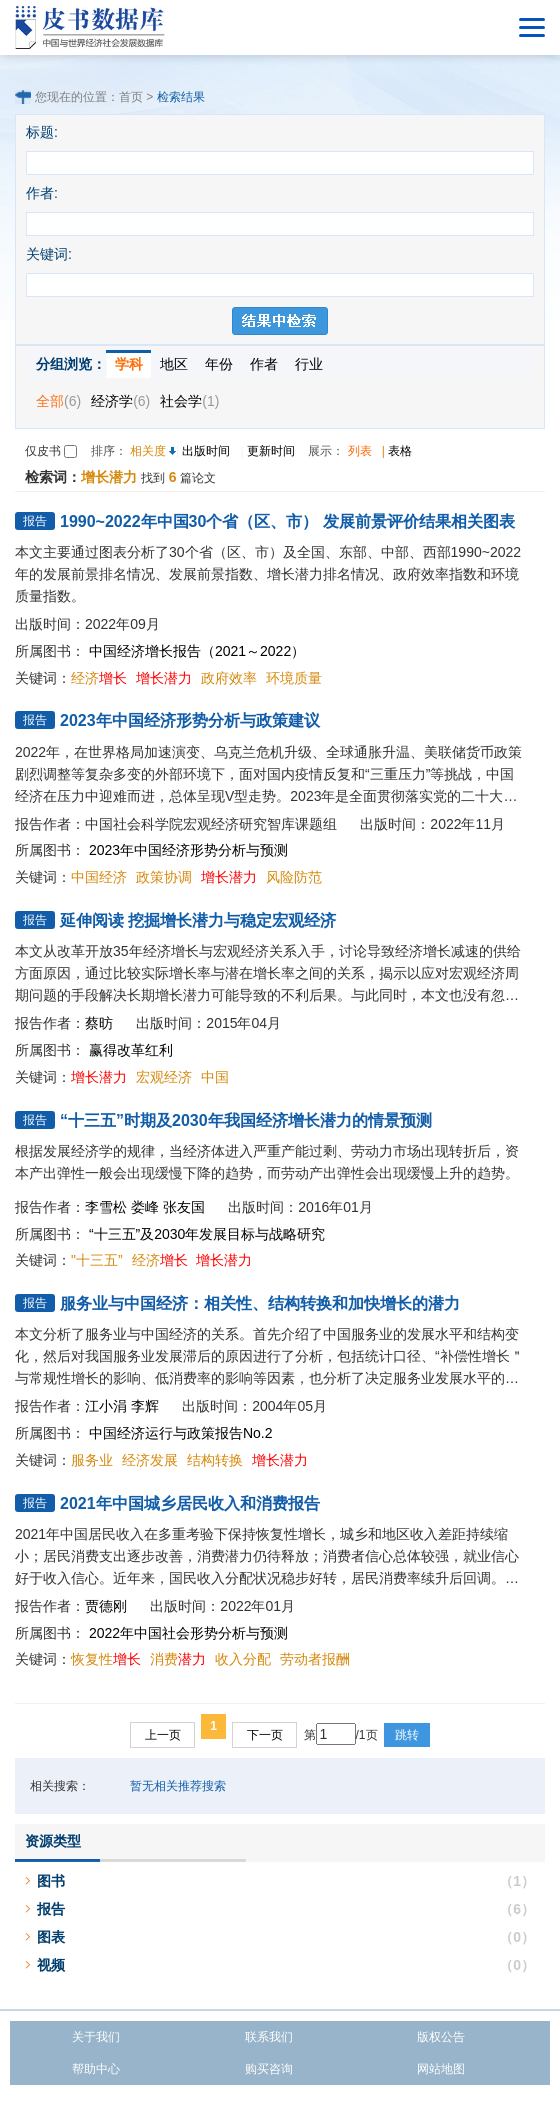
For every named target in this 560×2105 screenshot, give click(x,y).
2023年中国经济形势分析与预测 (188, 850)
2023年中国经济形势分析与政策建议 (190, 720)
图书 (51, 1881)
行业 (309, 364)
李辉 (145, 1406)
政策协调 (164, 877)
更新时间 (271, 451)
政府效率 (229, 678)
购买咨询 (269, 2069)
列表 (360, 451)
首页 (131, 97)
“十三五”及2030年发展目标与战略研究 (207, 1234)
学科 (129, 364)
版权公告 (441, 2037)
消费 (178, 1659)
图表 (51, 1937)
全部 (58, 401)
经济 (99, 678)
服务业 (92, 1460)
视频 (51, 1965)
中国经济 (99, 877)
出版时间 (206, 451)
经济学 (120, 401)
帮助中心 (96, 2069)
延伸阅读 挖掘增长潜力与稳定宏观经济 (198, 920)
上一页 (163, 1735)
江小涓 (106, 1406)
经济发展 (150, 1460)
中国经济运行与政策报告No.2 (181, 1433)
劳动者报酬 (315, 1659)
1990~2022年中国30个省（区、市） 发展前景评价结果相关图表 (287, 521)
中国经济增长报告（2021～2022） (197, 651)
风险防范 (294, 877)
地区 (174, 364)
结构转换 (215, 1460)
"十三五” (97, 1260)
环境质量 (294, 678)
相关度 (148, 451)
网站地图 (441, 2069)
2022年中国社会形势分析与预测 (188, 1633)
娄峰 (145, 1207)
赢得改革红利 (131, 1050)
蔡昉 (99, 1023)
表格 (400, 451)
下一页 (265, 1735)
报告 (51, 1909)
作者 (264, 364)
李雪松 (106, 1207)
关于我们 (96, 2037)
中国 (215, 1077)
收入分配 (243, 1659)
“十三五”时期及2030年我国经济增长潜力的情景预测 (246, 1120)
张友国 (184, 1207)
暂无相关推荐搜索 (178, 1786)
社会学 (189, 401)
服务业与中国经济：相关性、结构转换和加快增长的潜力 (260, 1303)
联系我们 (269, 2037)
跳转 (407, 1735)
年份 (219, 364)
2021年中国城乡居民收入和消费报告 (190, 1503)
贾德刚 (106, 1606)
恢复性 (106, 1659)
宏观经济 (164, 1077)
